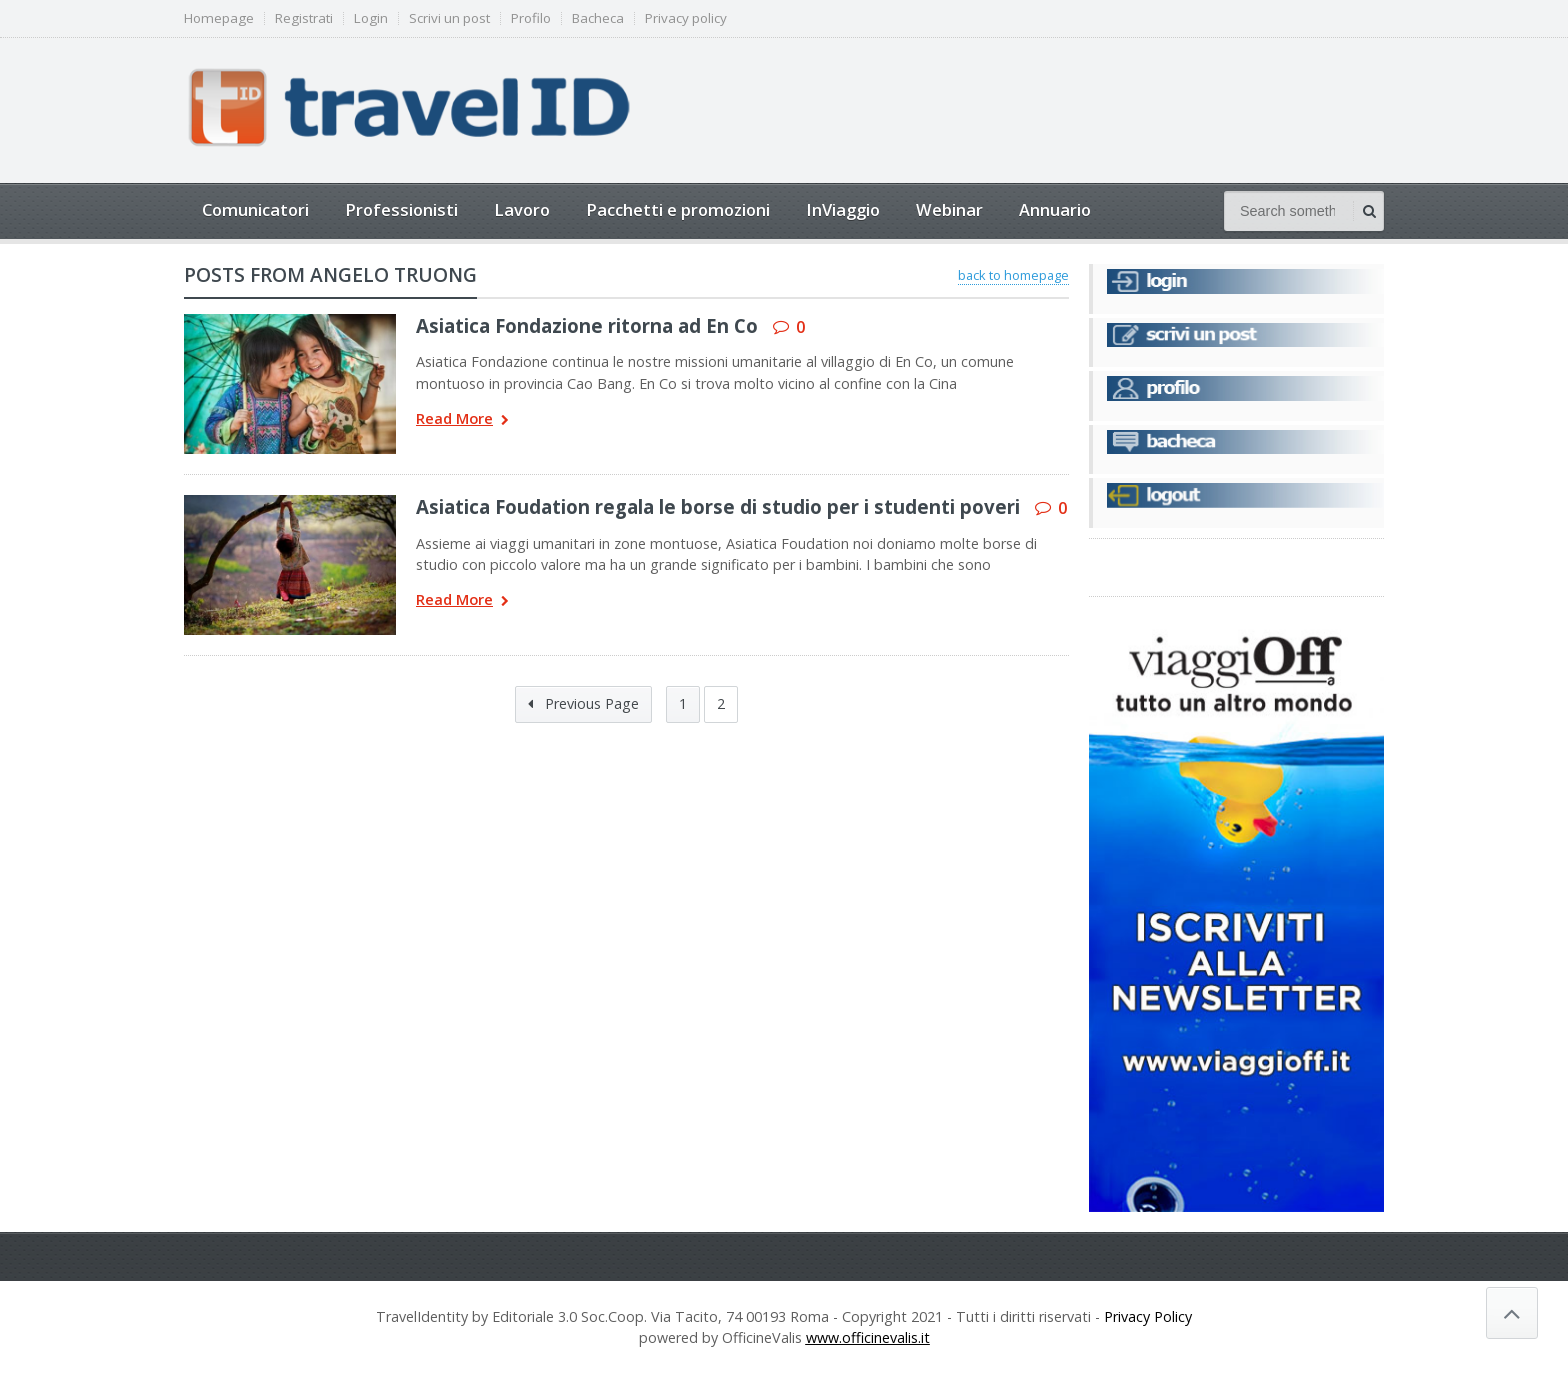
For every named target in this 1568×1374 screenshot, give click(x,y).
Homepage (219, 18)
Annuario (1055, 209)
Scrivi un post (449, 18)
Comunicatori (255, 209)
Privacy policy (686, 18)
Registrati (304, 18)
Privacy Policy (1148, 1316)
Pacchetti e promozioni (678, 209)
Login (371, 18)
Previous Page (583, 703)
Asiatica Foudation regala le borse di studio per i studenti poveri (718, 506)
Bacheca (598, 18)
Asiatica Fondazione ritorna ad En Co (587, 325)
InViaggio (843, 209)
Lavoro (522, 209)
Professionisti (401, 209)
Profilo (531, 18)
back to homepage (1013, 275)
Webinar (949, 209)
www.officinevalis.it (868, 1337)
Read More (462, 420)
